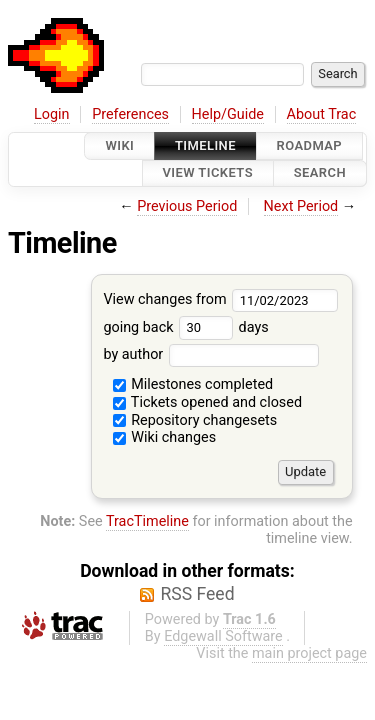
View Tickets (208, 173)
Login (52, 114)
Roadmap (310, 145)
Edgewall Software (223, 636)
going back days (185, 327)
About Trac (322, 114)
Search (320, 173)
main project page (309, 653)
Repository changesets (195, 420)
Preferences (130, 114)
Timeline (205, 145)
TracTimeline (147, 521)
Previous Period (187, 206)
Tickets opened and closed (207, 402)
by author (210, 354)
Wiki (119, 145)
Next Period (301, 206)
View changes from (220, 299)
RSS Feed (197, 594)
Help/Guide (228, 114)
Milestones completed (193, 384)
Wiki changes (165, 437)
